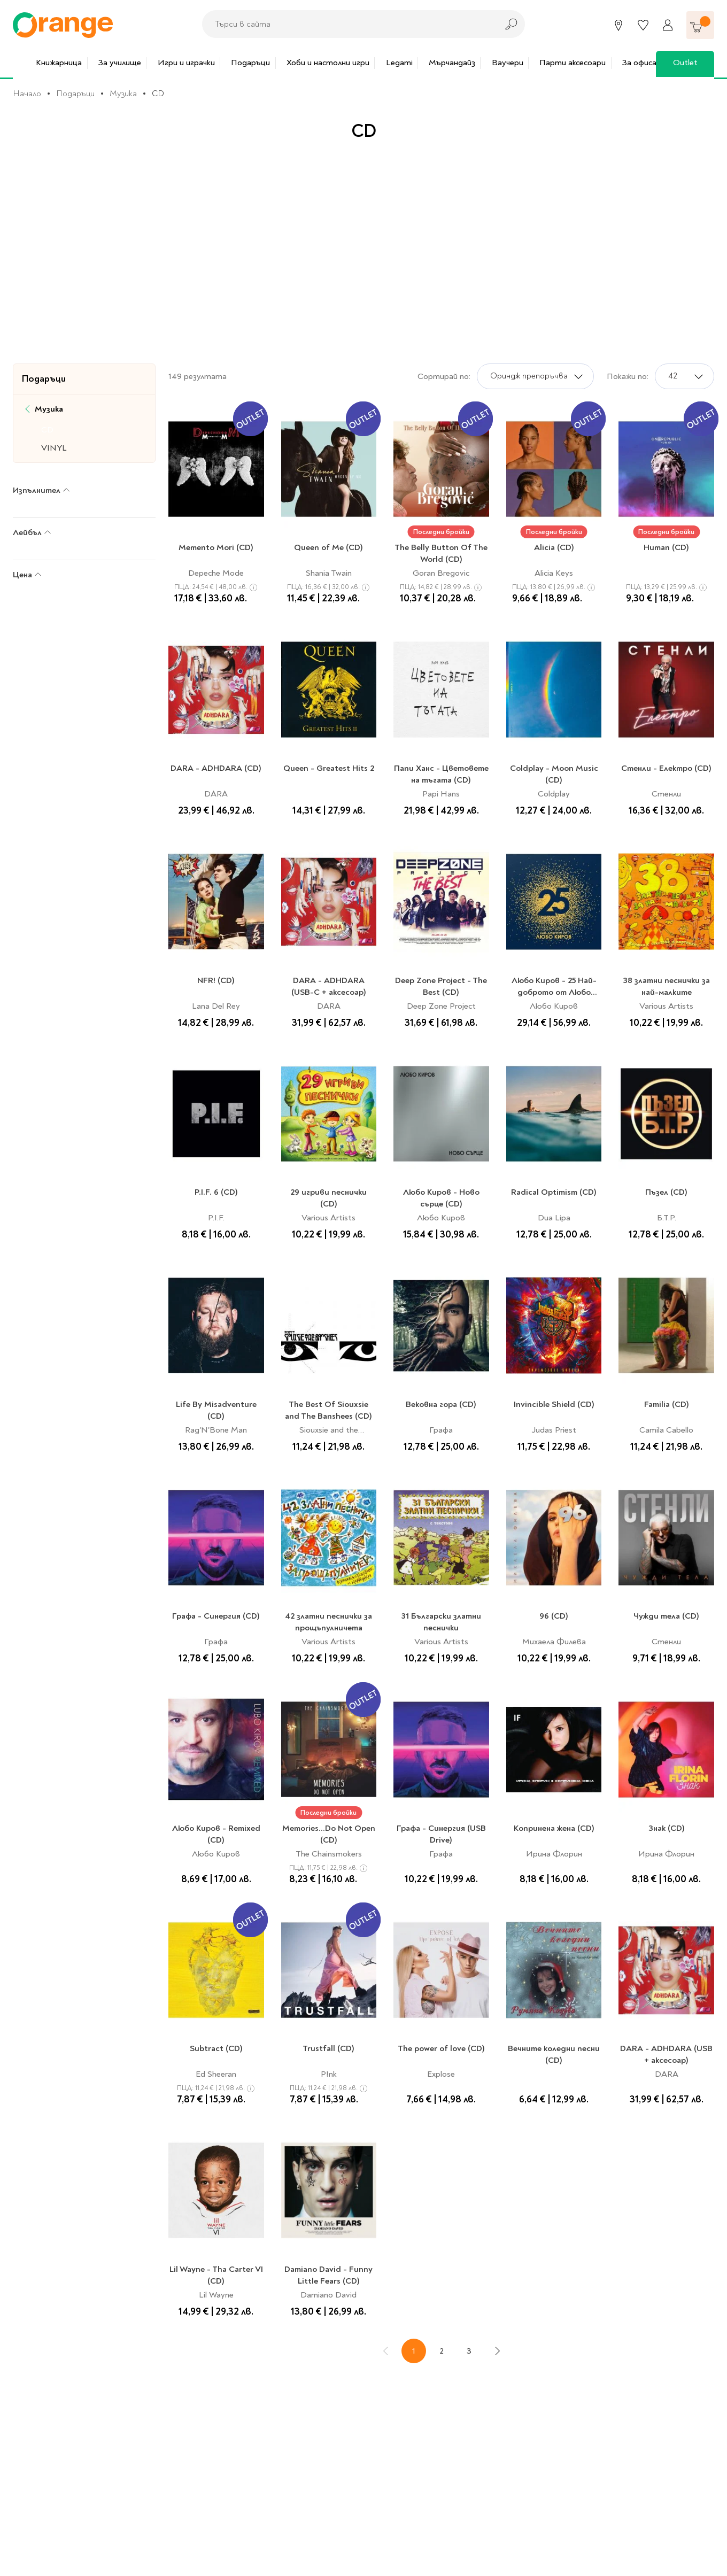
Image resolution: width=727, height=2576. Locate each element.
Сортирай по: (443, 376)
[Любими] (643, 25)
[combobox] (347, 24)
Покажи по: (627, 376)
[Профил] (668, 25)
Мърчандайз (449, 62)
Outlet (682, 62)
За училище (116, 62)
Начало (27, 93)
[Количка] (700, 25)
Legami (396, 62)
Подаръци (247, 62)
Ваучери (504, 62)
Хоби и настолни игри (324, 62)
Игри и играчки (183, 62)
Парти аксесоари (569, 62)
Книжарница (56, 62)
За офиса (636, 62)
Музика (123, 93)
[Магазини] (618, 25)
